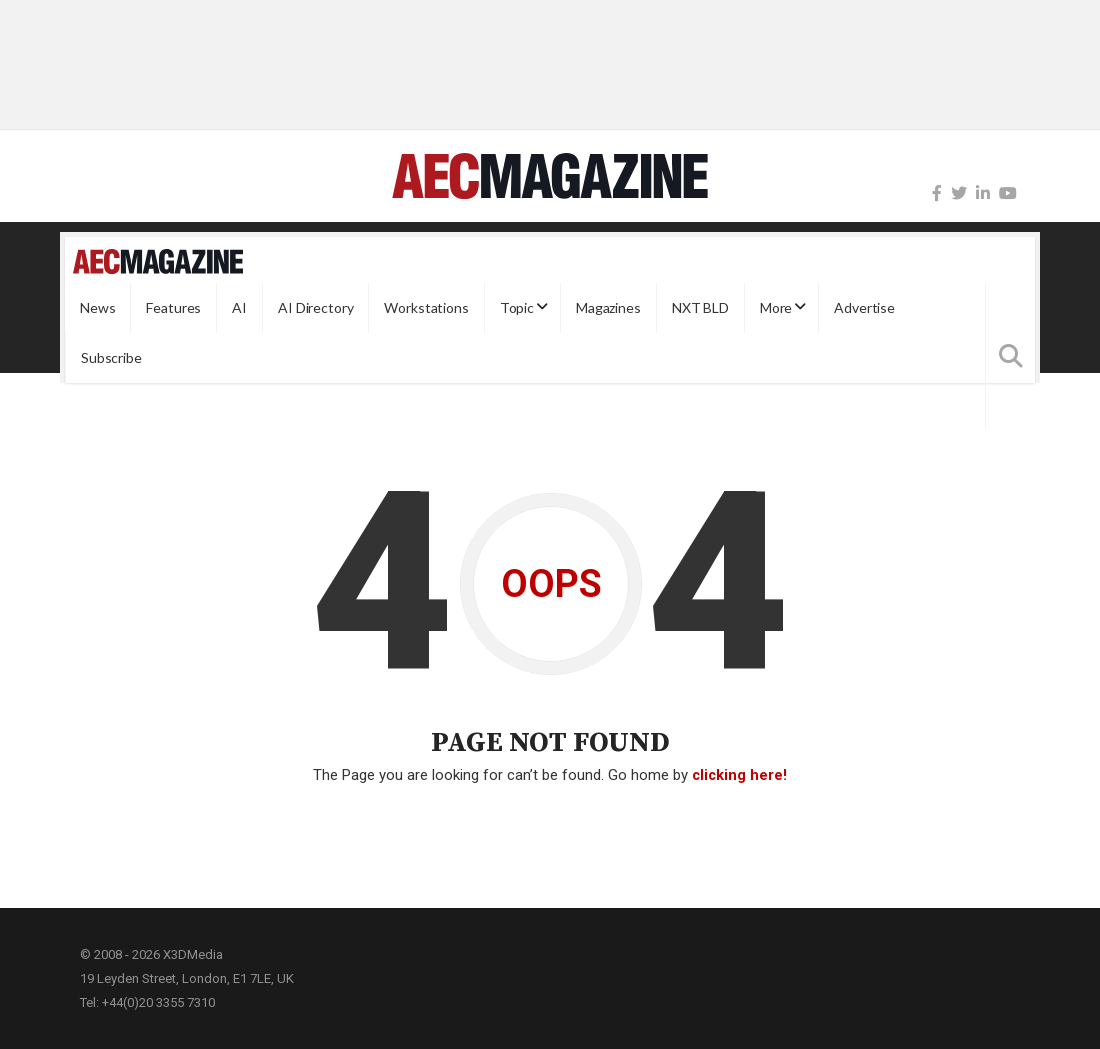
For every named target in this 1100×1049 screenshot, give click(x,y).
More (776, 307)
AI (239, 307)
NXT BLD (700, 307)
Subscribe (111, 357)
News (97, 307)
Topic (517, 307)
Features (173, 307)
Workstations (426, 307)
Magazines (608, 307)
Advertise (864, 307)
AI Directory (315, 307)
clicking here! (739, 775)
